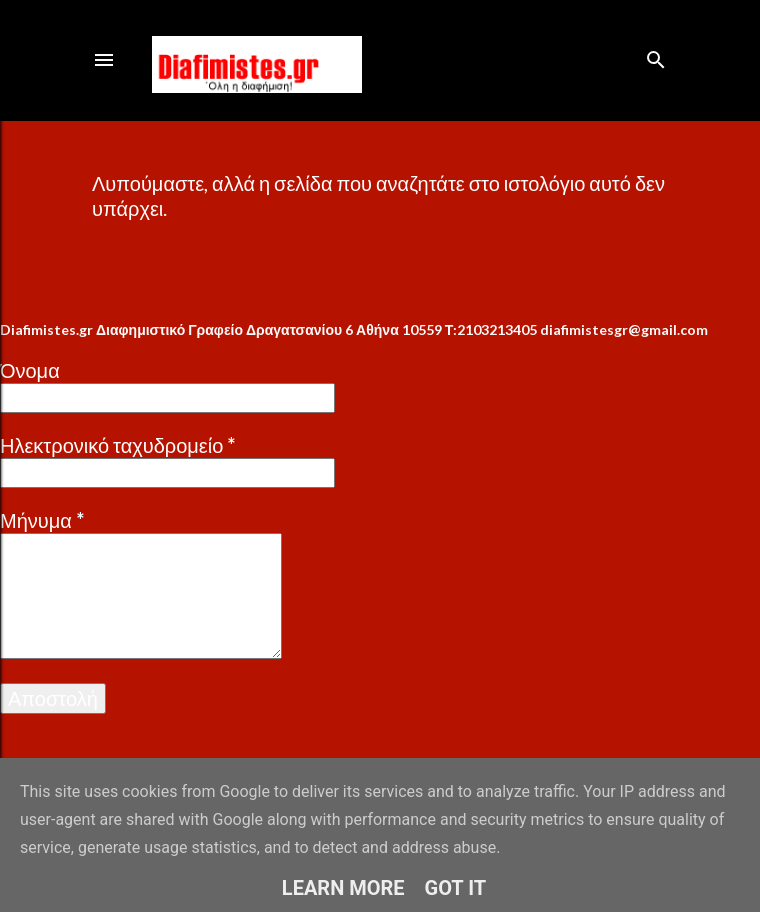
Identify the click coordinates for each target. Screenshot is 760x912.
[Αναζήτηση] (656, 55)
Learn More (343, 888)
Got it (456, 888)
